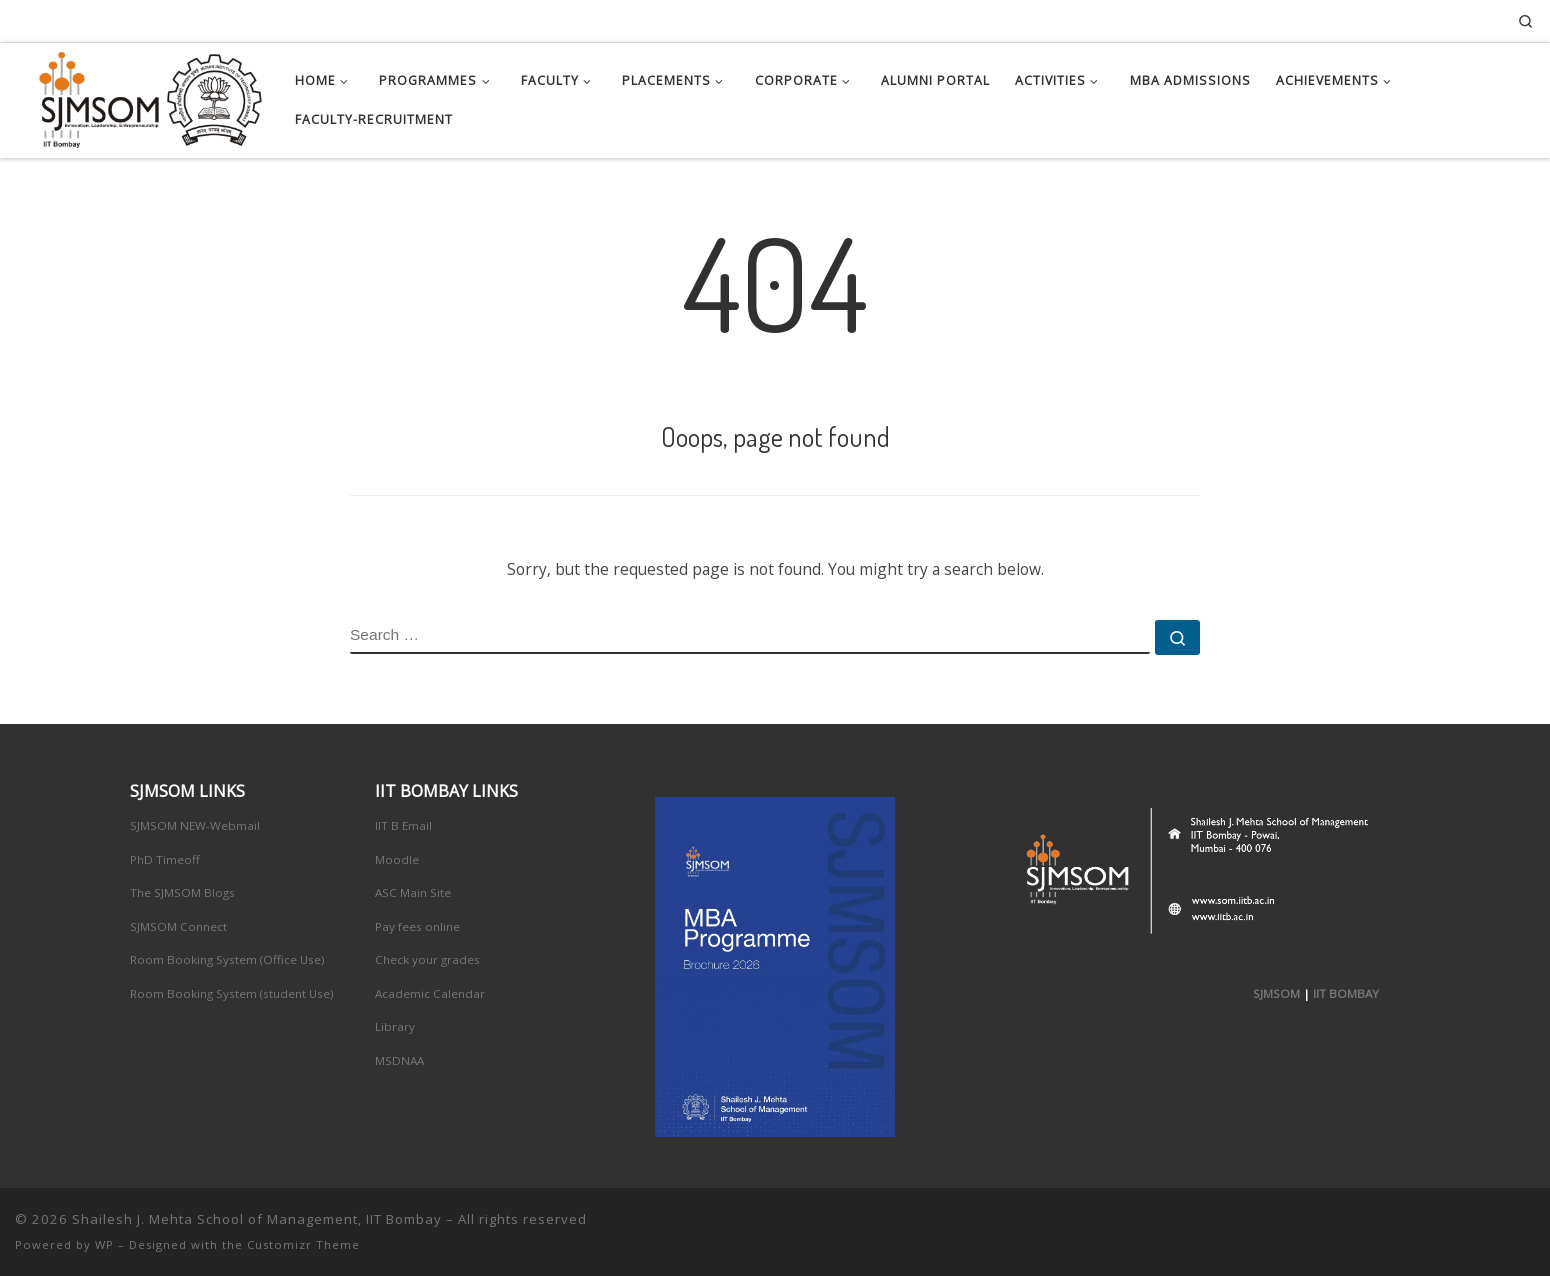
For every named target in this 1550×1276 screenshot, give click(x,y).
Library (395, 1026)
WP (104, 1244)
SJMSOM (1276, 993)
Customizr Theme (303, 1244)
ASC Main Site (413, 892)
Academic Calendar (430, 993)
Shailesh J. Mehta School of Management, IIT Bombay (257, 1219)
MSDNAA (399, 1060)
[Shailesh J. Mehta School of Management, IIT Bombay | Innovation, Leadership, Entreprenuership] (140, 95)
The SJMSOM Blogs (182, 892)
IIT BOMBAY (1346, 993)
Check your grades (427, 959)
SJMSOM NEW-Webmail (195, 825)
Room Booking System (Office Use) (227, 959)
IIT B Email (403, 825)
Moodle (397, 859)
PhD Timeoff (165, 859)
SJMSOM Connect (178, 926)
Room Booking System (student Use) (232, 993)
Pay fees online (417, 926)
